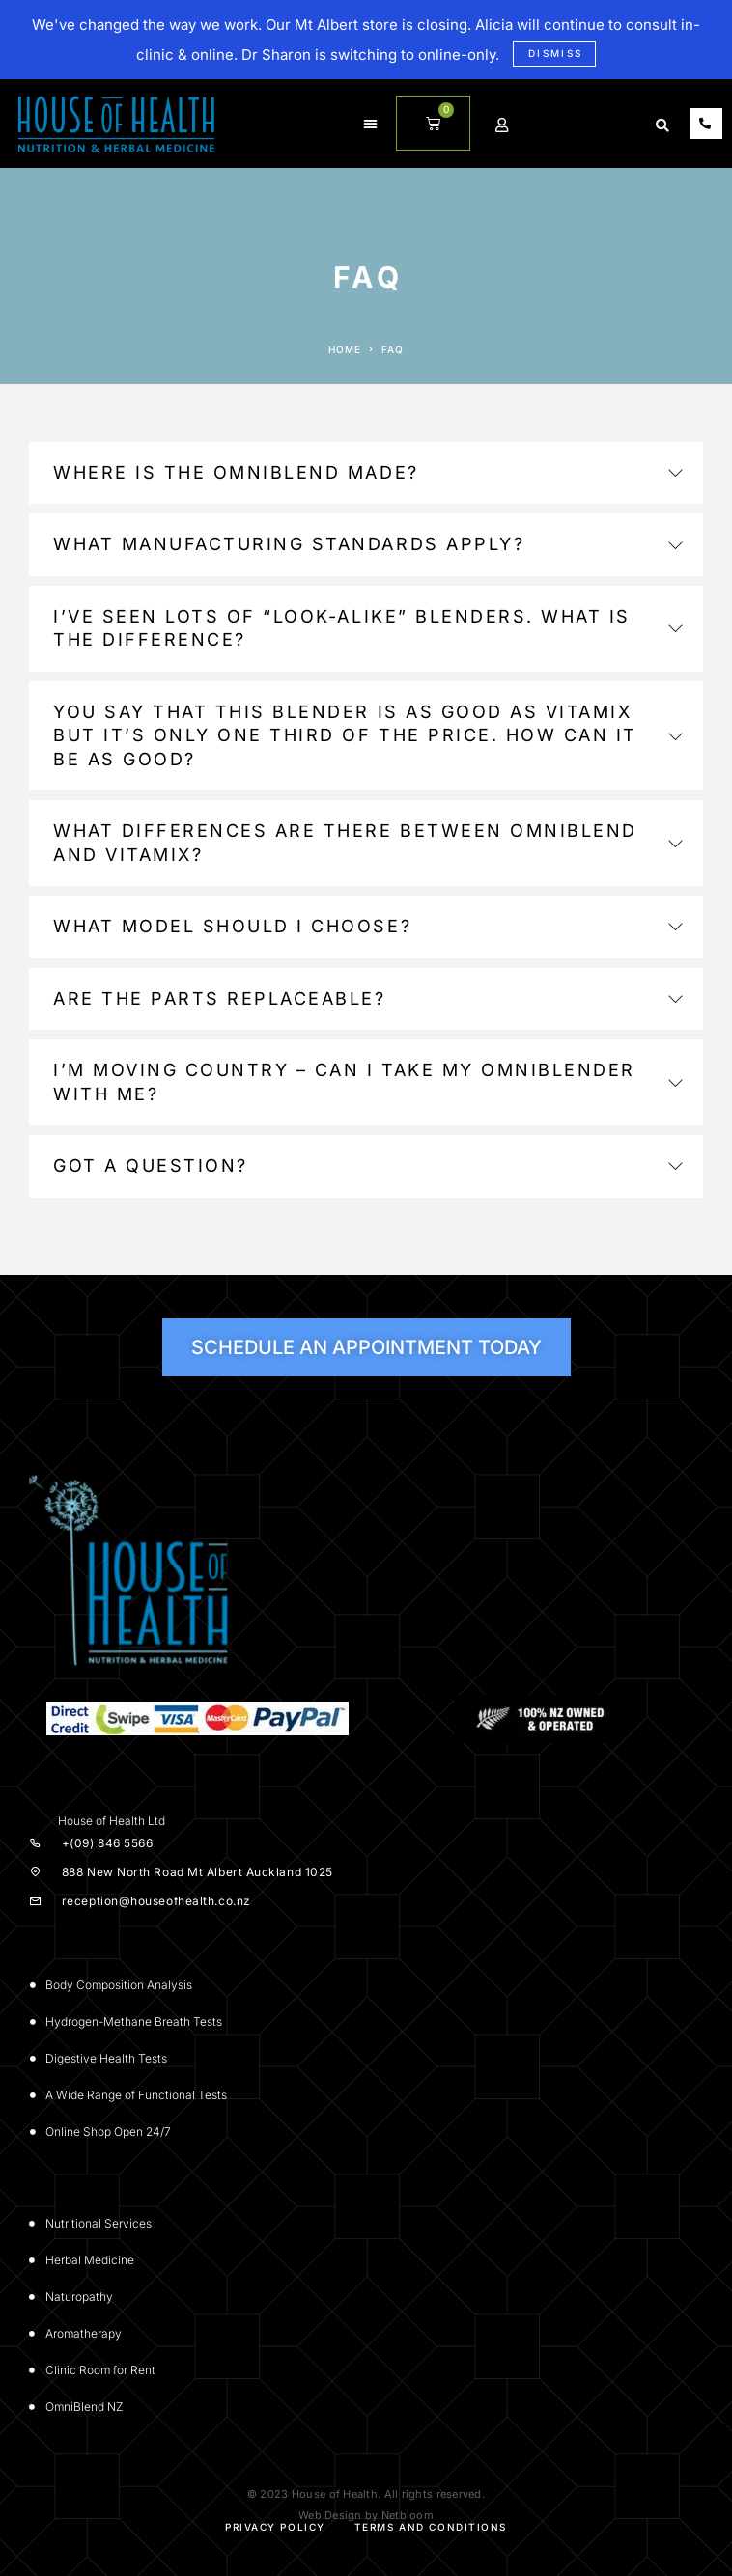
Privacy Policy (275, 2527)
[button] (370, 124)
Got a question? (368, 1165)
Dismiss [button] (555, 53)
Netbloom (407, 2515)
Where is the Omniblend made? (368, 472)
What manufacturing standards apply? (368, 544)
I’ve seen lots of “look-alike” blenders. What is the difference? (368, 628)
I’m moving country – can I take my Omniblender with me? (368, 1081)
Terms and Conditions (430, 2527)
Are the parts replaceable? (368, 998)
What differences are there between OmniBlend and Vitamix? (368, 842)
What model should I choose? (368, 926)
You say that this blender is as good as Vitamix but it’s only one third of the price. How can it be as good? (368, 735)
